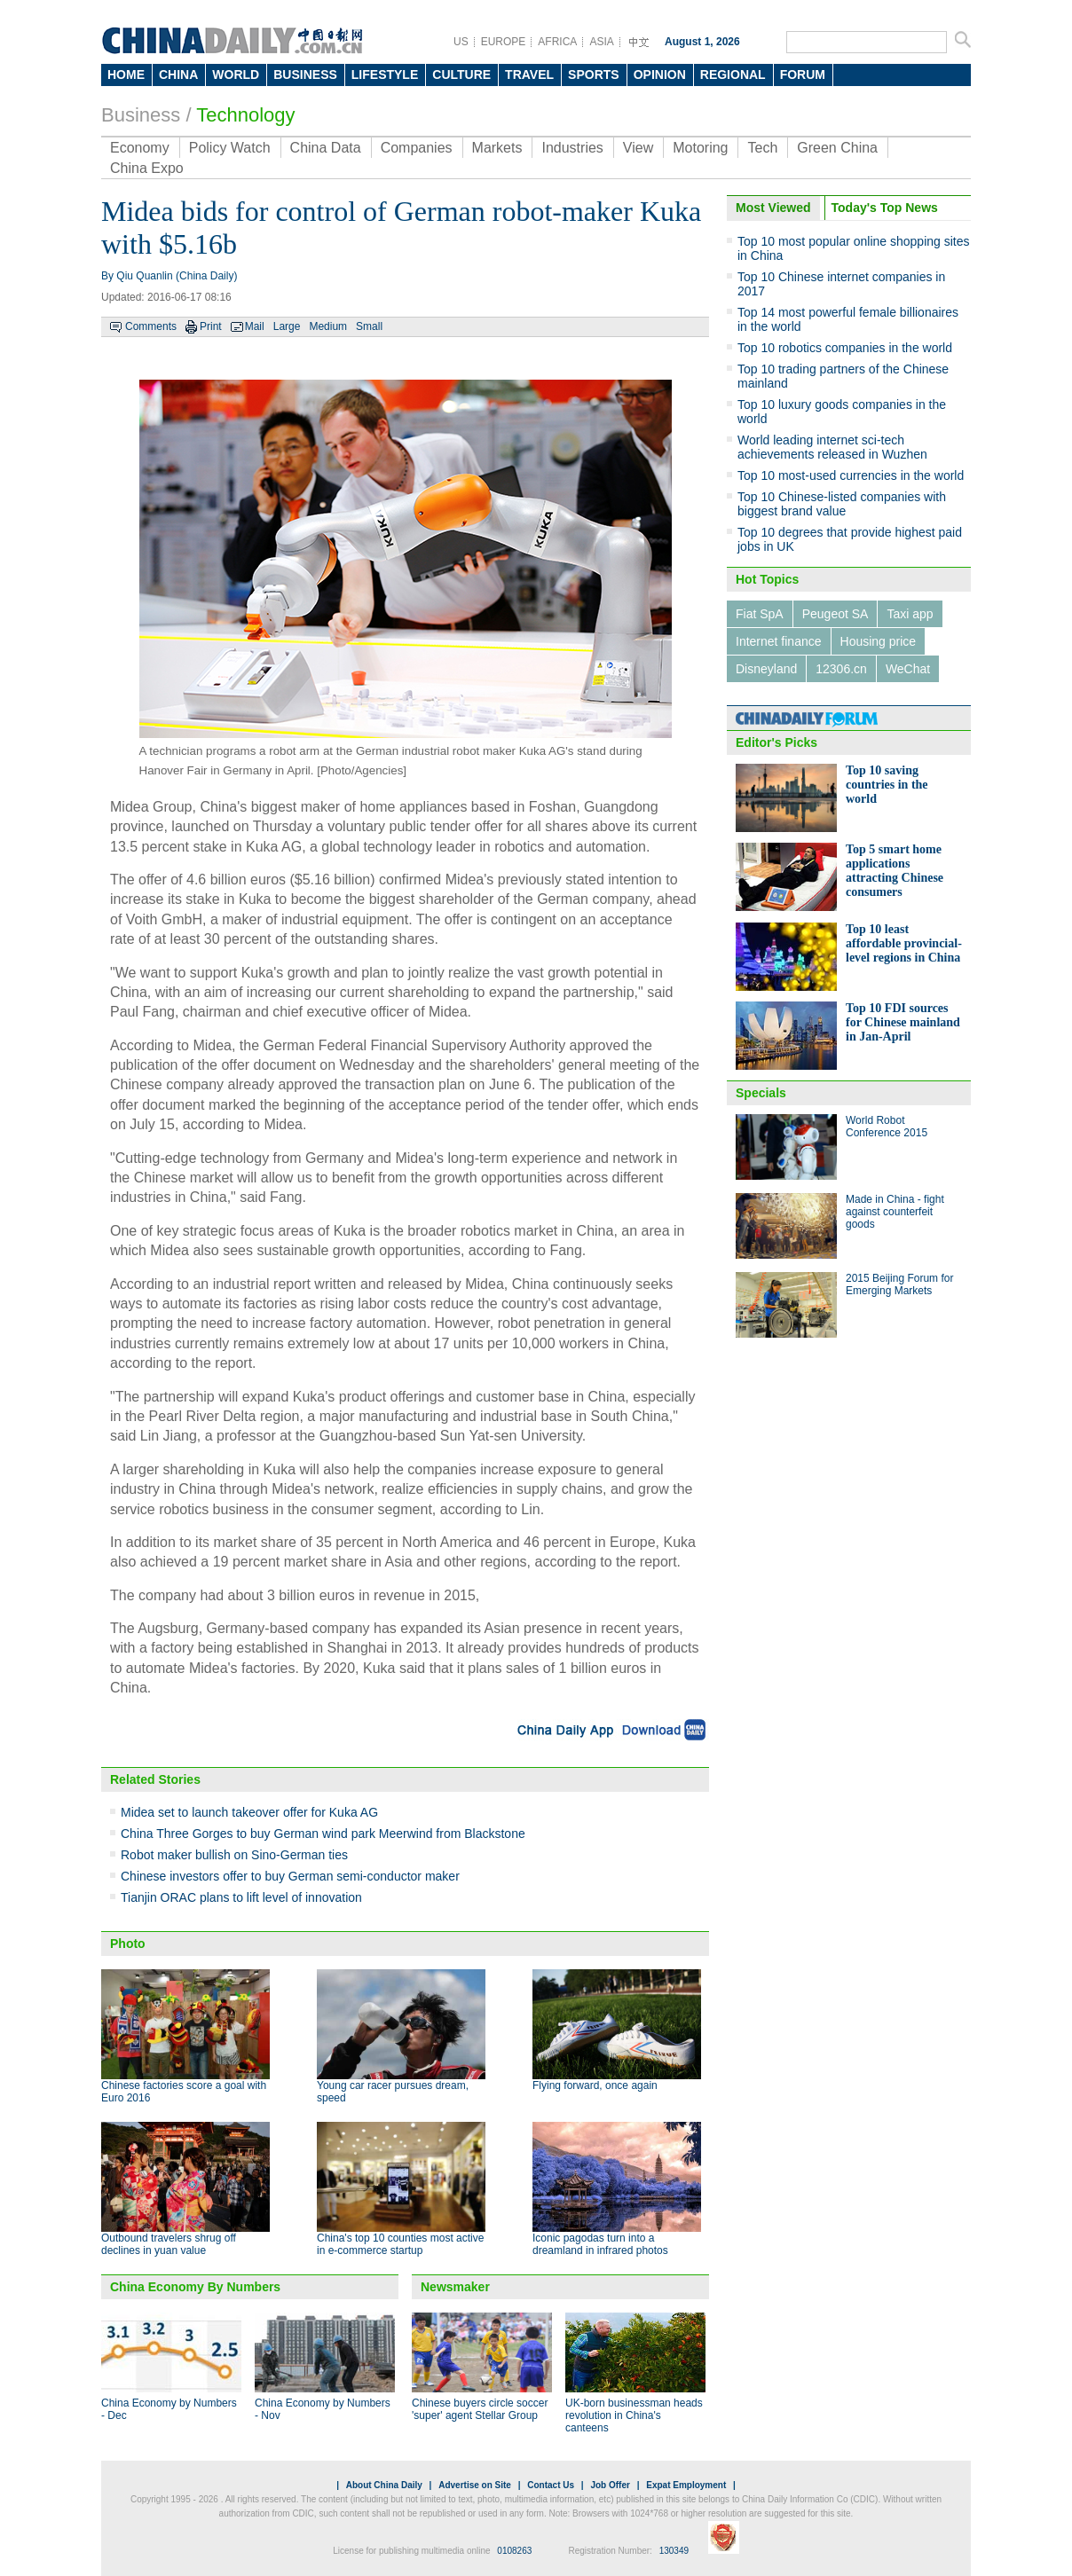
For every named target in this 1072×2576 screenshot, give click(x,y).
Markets (497, 147)
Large (287, 326)
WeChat (908, 669)
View (638, 147)
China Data (325, 147)
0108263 (514, 2551)
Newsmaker (455, 2287)
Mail (254, 326)
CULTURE (461, 74)
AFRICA (557, 41)
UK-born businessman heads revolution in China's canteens (634, 2415)
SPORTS (593, 74)
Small (369, 326)
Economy (139, 147)
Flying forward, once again (595, 2085)
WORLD (235, 74)
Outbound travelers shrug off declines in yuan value (168, 2244)
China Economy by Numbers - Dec (169, 2409)
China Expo (147, 168)
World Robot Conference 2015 (886, 1126)
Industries (572, 147)
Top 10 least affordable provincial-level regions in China (904, 943)
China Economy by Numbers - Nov (322, 2409)
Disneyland (766, 669)
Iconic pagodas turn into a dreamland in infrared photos (600, 2244)
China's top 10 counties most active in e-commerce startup (400, 2244)
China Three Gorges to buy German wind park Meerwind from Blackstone (323, 1833)
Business (140, 115)
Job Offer (609, 2485)
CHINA (178, 74)
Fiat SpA (760, 614)
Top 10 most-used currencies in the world (850, 475)
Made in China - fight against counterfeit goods (895, 1211)
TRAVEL (529, 74)
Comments (151, 326)
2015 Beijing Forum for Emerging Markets (899, 1284)
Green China (837, 147)
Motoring (700, 147)
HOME (126, 74)
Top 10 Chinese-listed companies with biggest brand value (841, 504)
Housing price (878, 641)
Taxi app (910, 614)
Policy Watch (230, 147)
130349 (674, 2551)
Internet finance (779, 641)
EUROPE (503, 41)
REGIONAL (733, 74)
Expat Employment (686, 2485)
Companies (417, 147)
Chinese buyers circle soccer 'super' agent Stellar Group (480, 2409)
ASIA (601, 41)
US (461, 41)
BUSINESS (305, 74)
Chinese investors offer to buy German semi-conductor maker (290, 1876)
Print (211, 326)
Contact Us (550, 2485)
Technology (245, 115)
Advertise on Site (474, 2485)
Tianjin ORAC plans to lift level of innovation (241, 1897)
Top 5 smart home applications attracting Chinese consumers (894, 871)
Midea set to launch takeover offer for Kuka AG (249, 1812)
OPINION (660, 74)
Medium (328, 326)
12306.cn (841, 669)
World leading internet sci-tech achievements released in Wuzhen (832, 447)
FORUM (802, 74)
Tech (762, 147)
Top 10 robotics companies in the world (844, 348)
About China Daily (384, 2485)
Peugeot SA (835, 614)
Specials (761, 1093)
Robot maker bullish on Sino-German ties (234, 1855)
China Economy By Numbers (195, 2287)
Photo (128, 1943)
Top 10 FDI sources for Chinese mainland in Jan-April (903, 1022)
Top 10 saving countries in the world (887, 784)
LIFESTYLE (384, 74)
